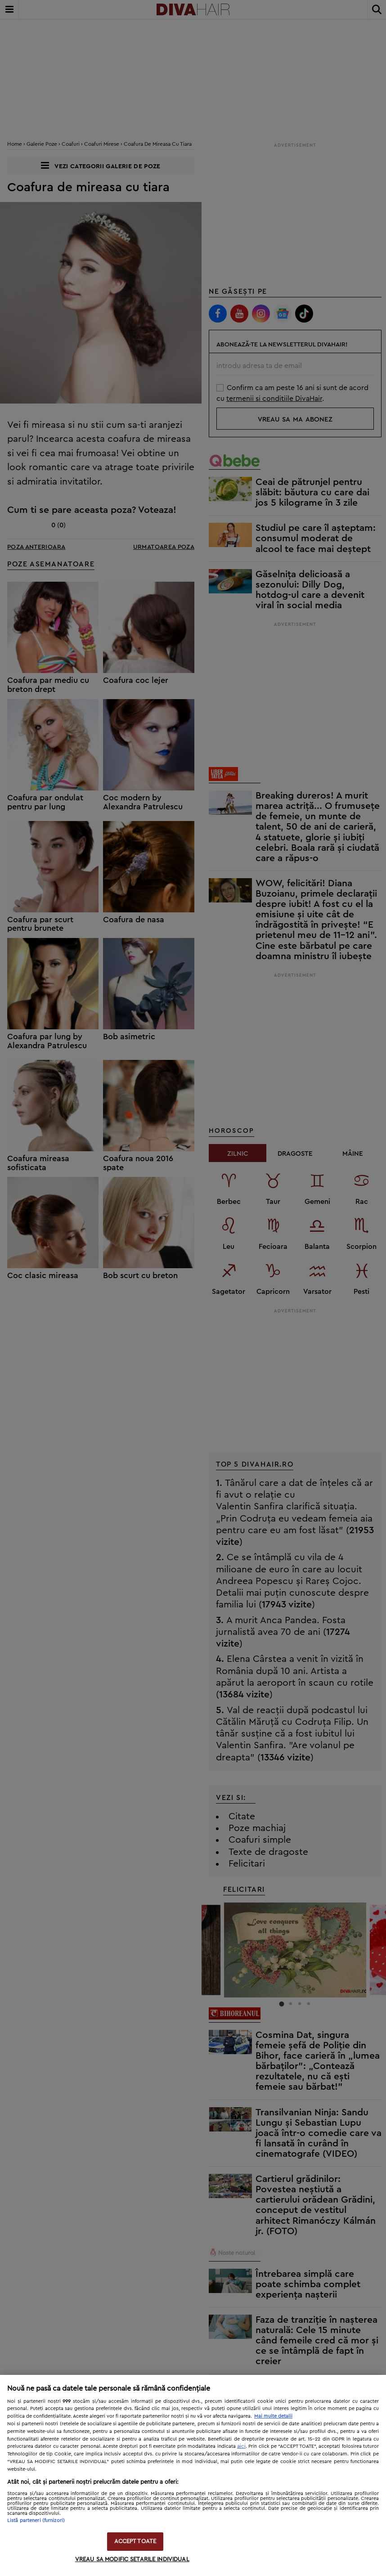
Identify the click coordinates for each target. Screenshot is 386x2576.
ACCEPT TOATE (135, 2542)
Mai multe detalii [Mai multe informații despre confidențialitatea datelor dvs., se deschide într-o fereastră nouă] (273, 2416)
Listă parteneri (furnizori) (36, 2520)
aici (241, 2446)
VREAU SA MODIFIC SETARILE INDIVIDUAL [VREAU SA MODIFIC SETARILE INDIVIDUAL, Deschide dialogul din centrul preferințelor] (132, 2560)
